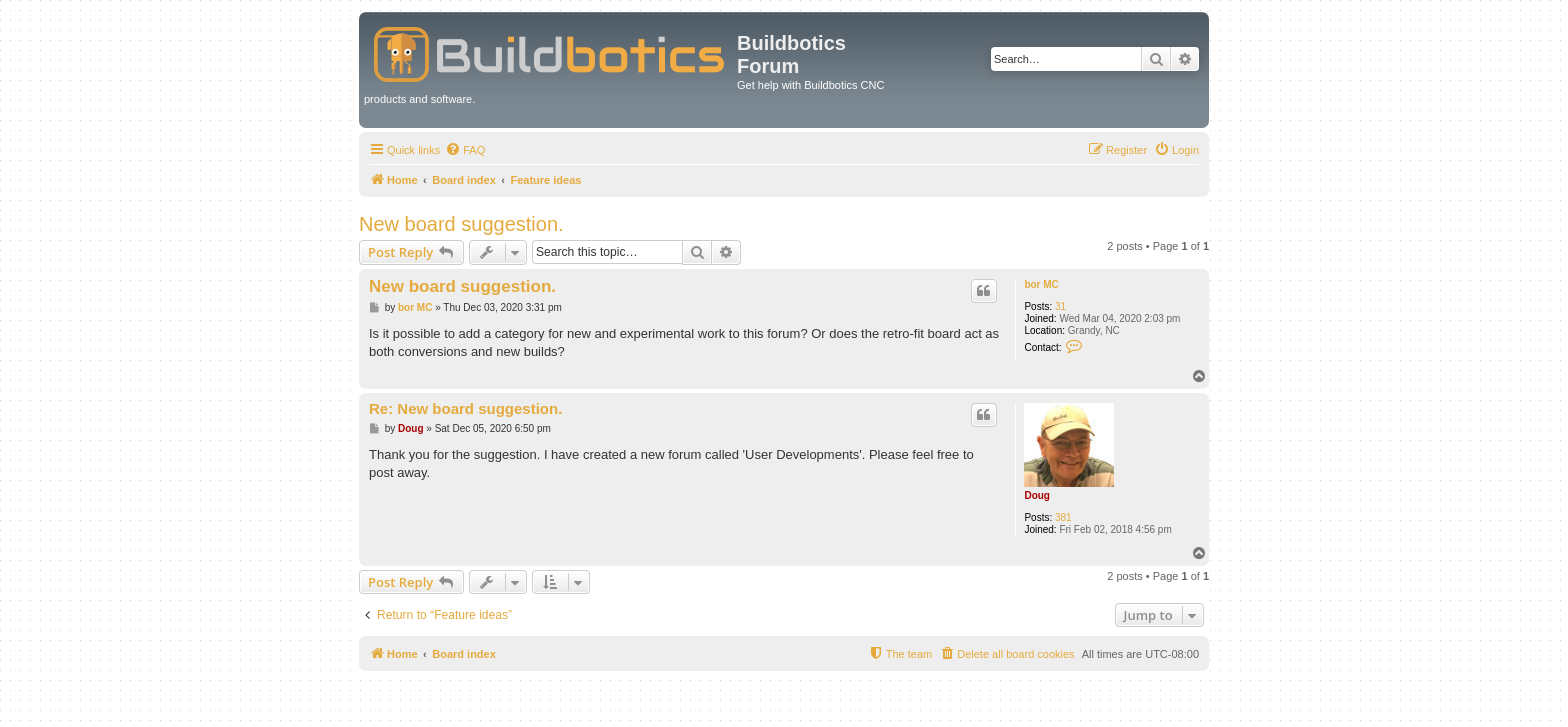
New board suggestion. (461, 224)
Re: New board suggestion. (465, 408)
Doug (1037, 495)
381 (1063, 517)
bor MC (1041, 284)
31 (1060, 306)
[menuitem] (465, 150)
